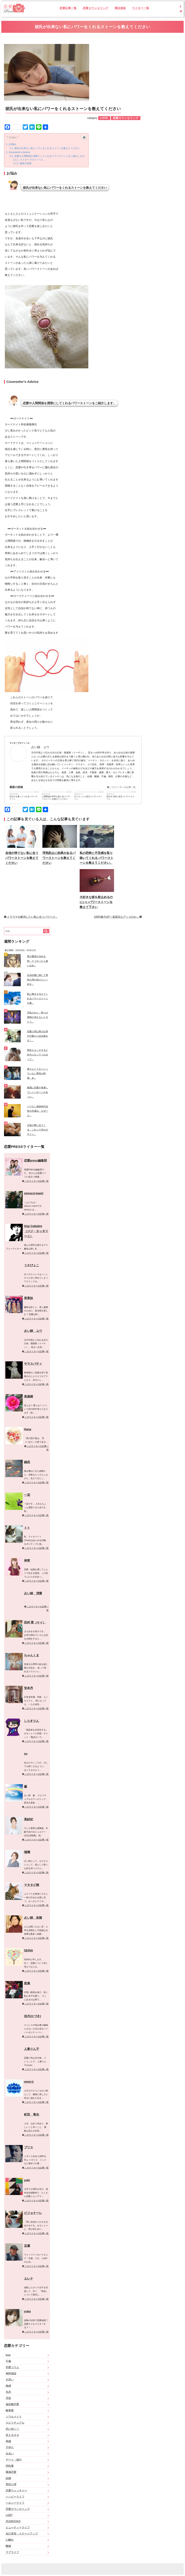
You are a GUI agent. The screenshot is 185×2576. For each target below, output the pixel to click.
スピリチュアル (15, 2422)
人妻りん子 (31, 2049)
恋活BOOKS (13, 2521)
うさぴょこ (31, 1265)
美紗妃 (28, 1819)
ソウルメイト (14, 2416)
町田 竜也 (31, 2114)
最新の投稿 (25, 163)
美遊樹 (28, 1396)
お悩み (12, 144)
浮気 (8, 2398)
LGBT (9, 2515)
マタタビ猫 (31, 1885)
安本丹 (28, 1688)
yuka (27, 2311)
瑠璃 (27, 1852)
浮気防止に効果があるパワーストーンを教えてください (58, 858)
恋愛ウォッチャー (16, 2490)
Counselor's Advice (19, 152)
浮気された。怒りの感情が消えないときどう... (37, 1017)
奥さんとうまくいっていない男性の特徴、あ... (37, 1073)
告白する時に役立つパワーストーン (121, 797)
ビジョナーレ (33, 2213)
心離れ (10, 2539)
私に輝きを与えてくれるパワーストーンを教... (37, 998)
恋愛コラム (12, 2367)
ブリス (28, 2147)
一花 (27, 1495)
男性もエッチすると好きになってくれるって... (37, 1054)
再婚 (8, 2441)
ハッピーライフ (15, 2496)
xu (26, 1753)
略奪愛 (10, 2410)
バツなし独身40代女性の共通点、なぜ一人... (37, 1111)
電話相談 (120, 8)
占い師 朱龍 (33, 1917)
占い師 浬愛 (33, 1593)
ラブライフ (12, 2552)
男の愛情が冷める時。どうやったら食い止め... (37, 961)
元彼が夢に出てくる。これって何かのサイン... (37, 1130)
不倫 (8, 2361)
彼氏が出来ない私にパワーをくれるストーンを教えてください (48, 148)
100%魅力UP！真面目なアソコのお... (118, 916)
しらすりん (31, 1721)
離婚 (8, 2546)
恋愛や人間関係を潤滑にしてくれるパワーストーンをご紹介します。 (50, 156)
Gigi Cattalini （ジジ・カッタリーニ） (36, 1231)
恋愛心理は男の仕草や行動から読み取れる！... (37, 1036)
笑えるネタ (12, 2435)
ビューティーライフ (18, 2527)
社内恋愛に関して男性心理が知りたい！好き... (37, 980)
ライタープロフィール (31, 160)
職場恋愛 (11, 2472)
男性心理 (11, 2484)
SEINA (28, 1950)
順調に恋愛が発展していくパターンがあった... (37, 1092)
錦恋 (27, 1462)
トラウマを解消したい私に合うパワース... (30, 916)
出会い (10, 2453)
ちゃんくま (31, 1655)
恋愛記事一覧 (68, 8)
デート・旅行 (14, 2459)
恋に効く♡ (12, 2428)
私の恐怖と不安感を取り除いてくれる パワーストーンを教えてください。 (97, 858)
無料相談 (11, 2373)
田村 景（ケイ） (35, 1622)
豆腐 (27, 2245)
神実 (27, 1560)
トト (27, 1527)
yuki (27, 2180)
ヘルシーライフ (15, 2502)
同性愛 (10, 2465)
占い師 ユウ (33, 1331)
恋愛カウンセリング (95, 8)
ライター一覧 (140, 8)
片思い (10, 2379)
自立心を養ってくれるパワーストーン (24, 797)
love (8, 2355)
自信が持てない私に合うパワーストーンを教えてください (21, 858)
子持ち (10, 2447)
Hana (27, 1429)
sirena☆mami (33, 1193)
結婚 (8, 2478)
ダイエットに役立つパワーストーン (88, 797)
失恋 (8, 2391)
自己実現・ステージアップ (22, 2533)
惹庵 (27, 1983)
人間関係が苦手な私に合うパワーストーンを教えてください (56, 797)
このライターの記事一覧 (121, 787)
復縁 (8, 2385)
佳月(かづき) (32, 2016)
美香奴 (28, 1298)
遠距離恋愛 (12, 2404)
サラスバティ (33, 1363)
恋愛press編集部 (35, 1160)
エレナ (28, 2278)
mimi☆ (29, 2081)
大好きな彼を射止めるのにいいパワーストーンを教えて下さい (96, 902)
